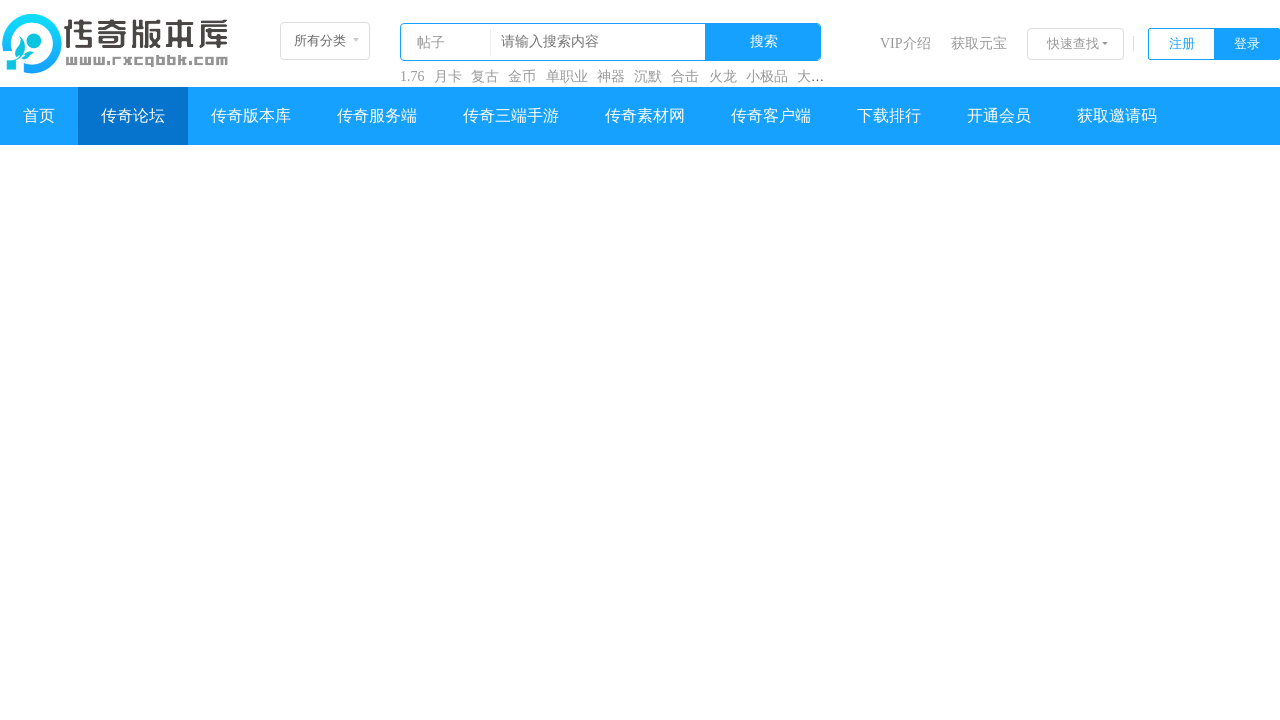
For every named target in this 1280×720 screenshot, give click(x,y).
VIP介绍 (905, 43)
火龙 (723, 76)
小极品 (767, 76)
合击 (685, 76)
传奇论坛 (133, 115)
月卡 (448, 76)
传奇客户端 (771, 115)
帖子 (431, 42)
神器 (611, 76)
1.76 (412, 76)
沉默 (648, 76)
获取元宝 (979, 43)
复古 (485, 76)
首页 (39, 115)
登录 (1247, 43)
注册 (1182, 43)
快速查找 (1073, 43)
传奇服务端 (377, 115)
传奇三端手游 (511, 115)
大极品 (818, 76)
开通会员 (999, 115)
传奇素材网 (645, 115)
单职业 (567, 76)
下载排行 (889, 115)
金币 (522, 76)
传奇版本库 (251, 115)
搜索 (764, 41)
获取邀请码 (1117, 115)
